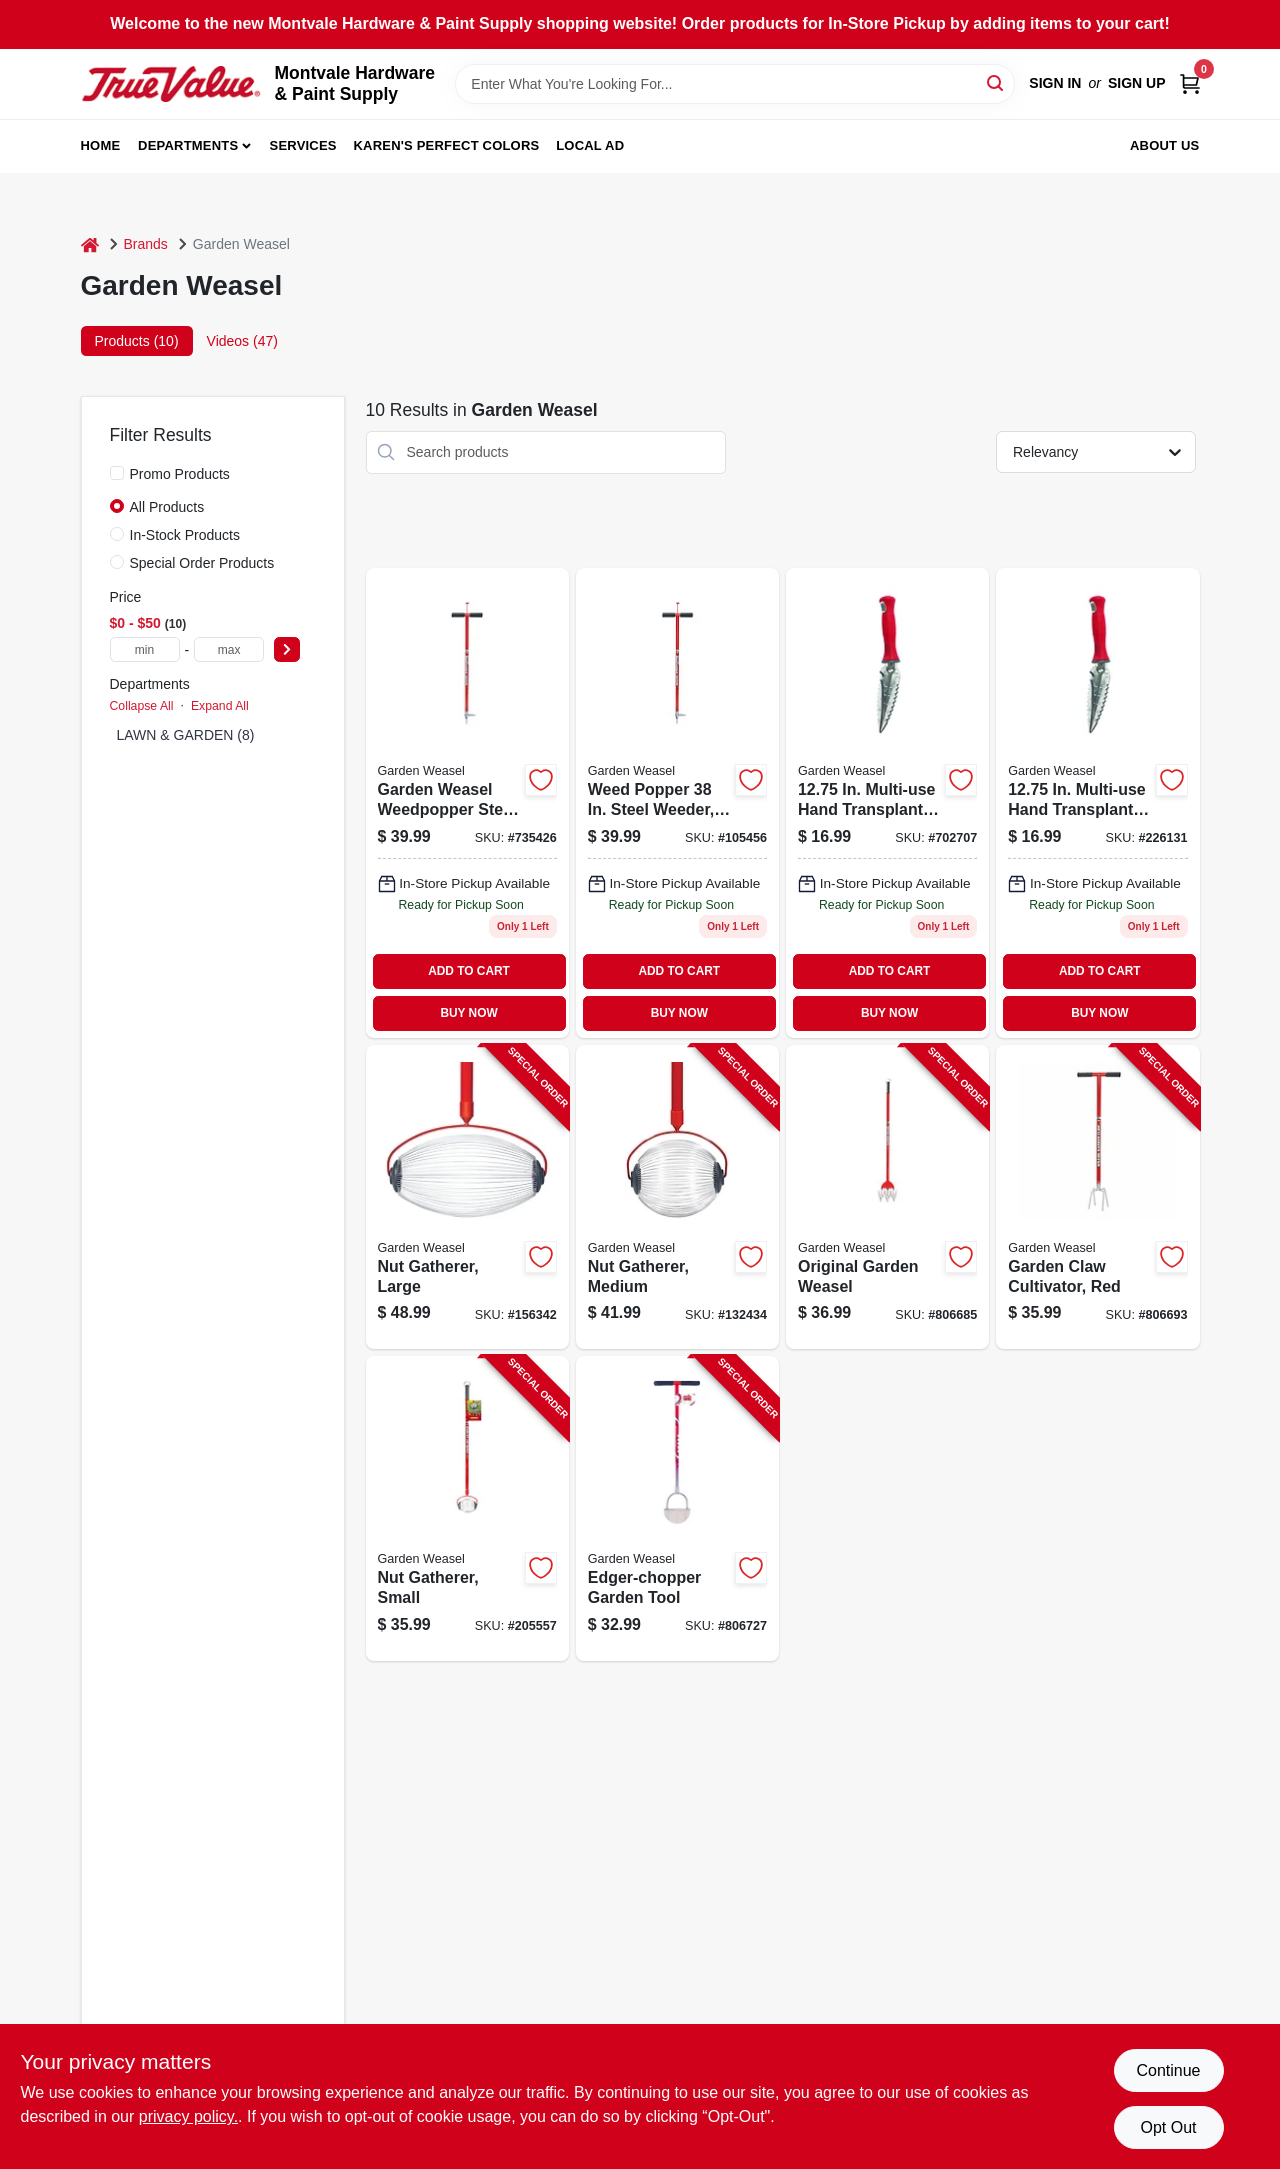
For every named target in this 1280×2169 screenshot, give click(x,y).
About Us (1165, 145)
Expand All (220, 706)
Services (303, 145)
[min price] (145, 649)
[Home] (90, 244)
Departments (188, 145)
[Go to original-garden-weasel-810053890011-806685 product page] (887, 1197)
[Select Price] (287, 649)
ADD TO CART (469, 971)
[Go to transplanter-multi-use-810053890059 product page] (1097, 803)
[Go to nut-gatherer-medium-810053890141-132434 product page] (677, 1197)
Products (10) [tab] (137, 341)
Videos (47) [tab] (242, 341)
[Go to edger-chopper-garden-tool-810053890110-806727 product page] (677, 1508)
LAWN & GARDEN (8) (186, 735)
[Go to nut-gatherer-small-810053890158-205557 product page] (467, 1508)
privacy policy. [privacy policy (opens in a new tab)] (188, 2116)
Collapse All (142, 706)
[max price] (229, 649)
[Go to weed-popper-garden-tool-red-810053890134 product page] (677, 803)
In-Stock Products (185, 535)
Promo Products (180, 474)
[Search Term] (735, 84)
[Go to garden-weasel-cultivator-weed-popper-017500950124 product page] (467, 803)
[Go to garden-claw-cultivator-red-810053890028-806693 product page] (1097, 1197)
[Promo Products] (117, 473)
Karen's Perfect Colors (447, 145)
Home (101, 145)
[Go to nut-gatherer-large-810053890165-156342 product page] (467, 1197)
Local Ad (590, 145)
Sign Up (1137, 83)
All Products (167, 507)
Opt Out (1168, 2127)
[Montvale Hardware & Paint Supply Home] (171, 84)
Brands (146, 244)
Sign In (1055, 83)
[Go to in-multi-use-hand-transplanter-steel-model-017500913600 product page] (887, 803)
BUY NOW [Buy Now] (468, 1013)
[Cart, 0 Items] (1190, 83)
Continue (1168, 2070)
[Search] (996, 82)
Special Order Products (202, 563)
